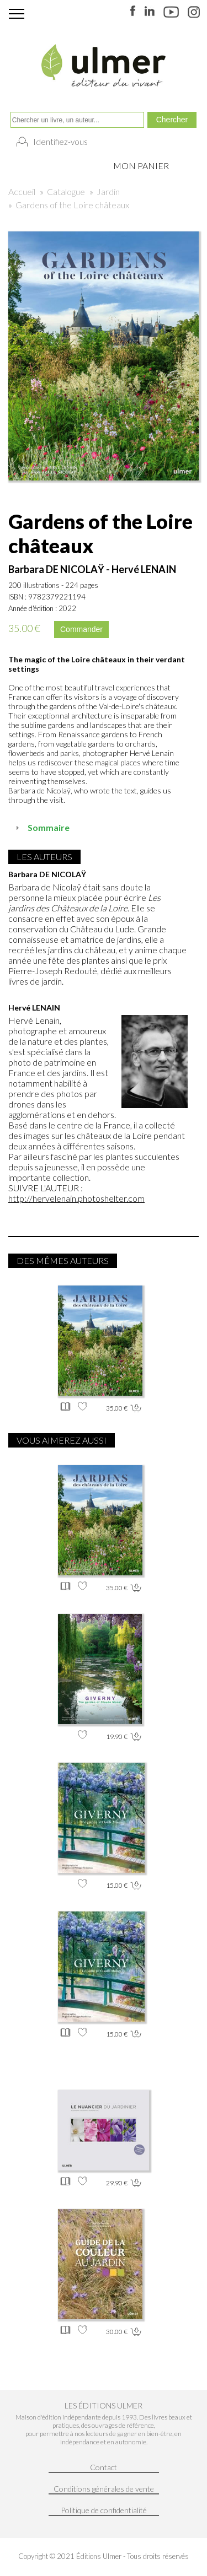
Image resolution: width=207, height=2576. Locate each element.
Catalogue (66, 191)
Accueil (21, 191)
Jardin (108, 191)
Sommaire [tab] (41, 827)
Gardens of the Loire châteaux (72, 204)
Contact (103, 2467)
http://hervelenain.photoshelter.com (76, 1198)
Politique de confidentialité (104, 2510)
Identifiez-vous (60, 142)
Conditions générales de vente (104, 2488)
